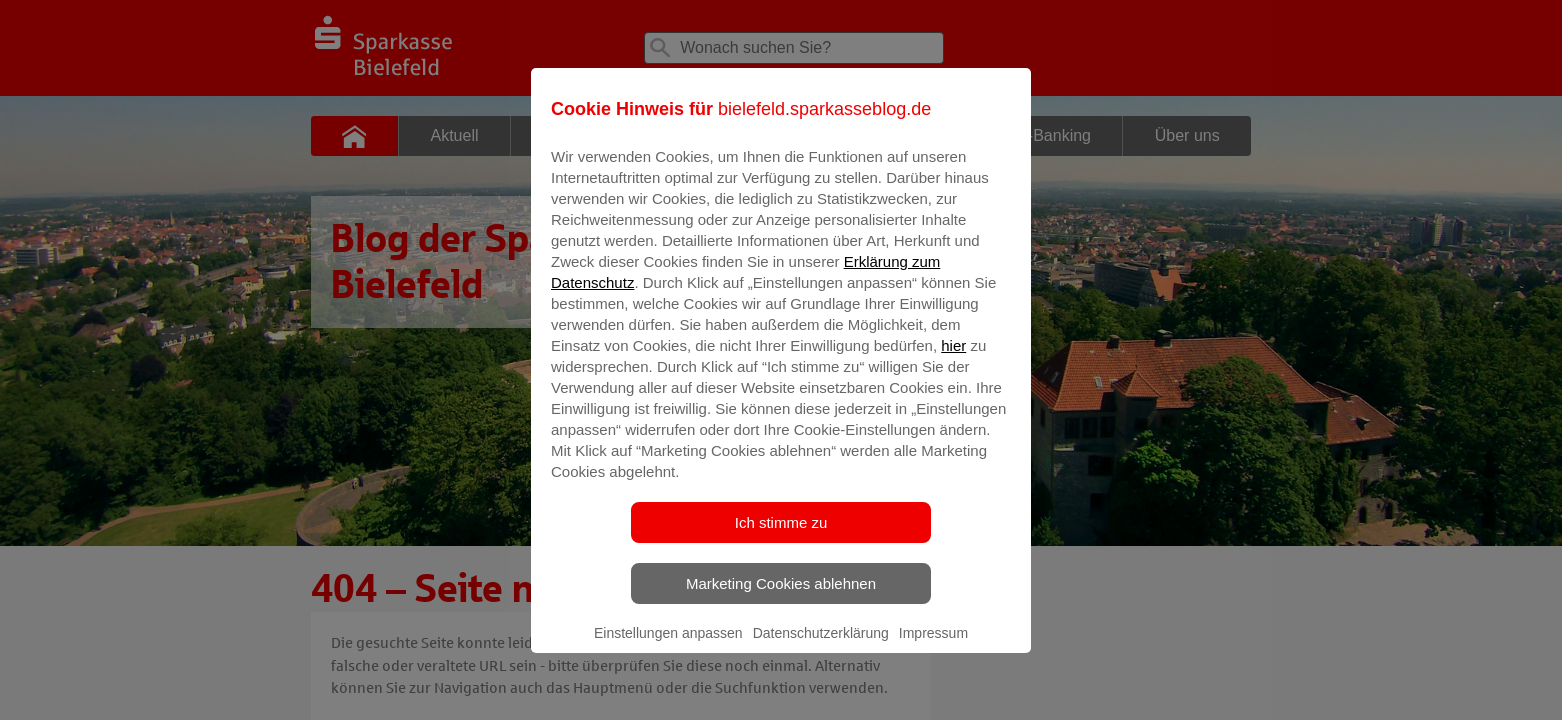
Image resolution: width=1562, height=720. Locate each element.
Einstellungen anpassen (668, 647)
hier (953, 359)
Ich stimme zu (781, 536)
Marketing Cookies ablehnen (781, 597)
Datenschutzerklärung (821, 647)
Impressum (933, 647)
